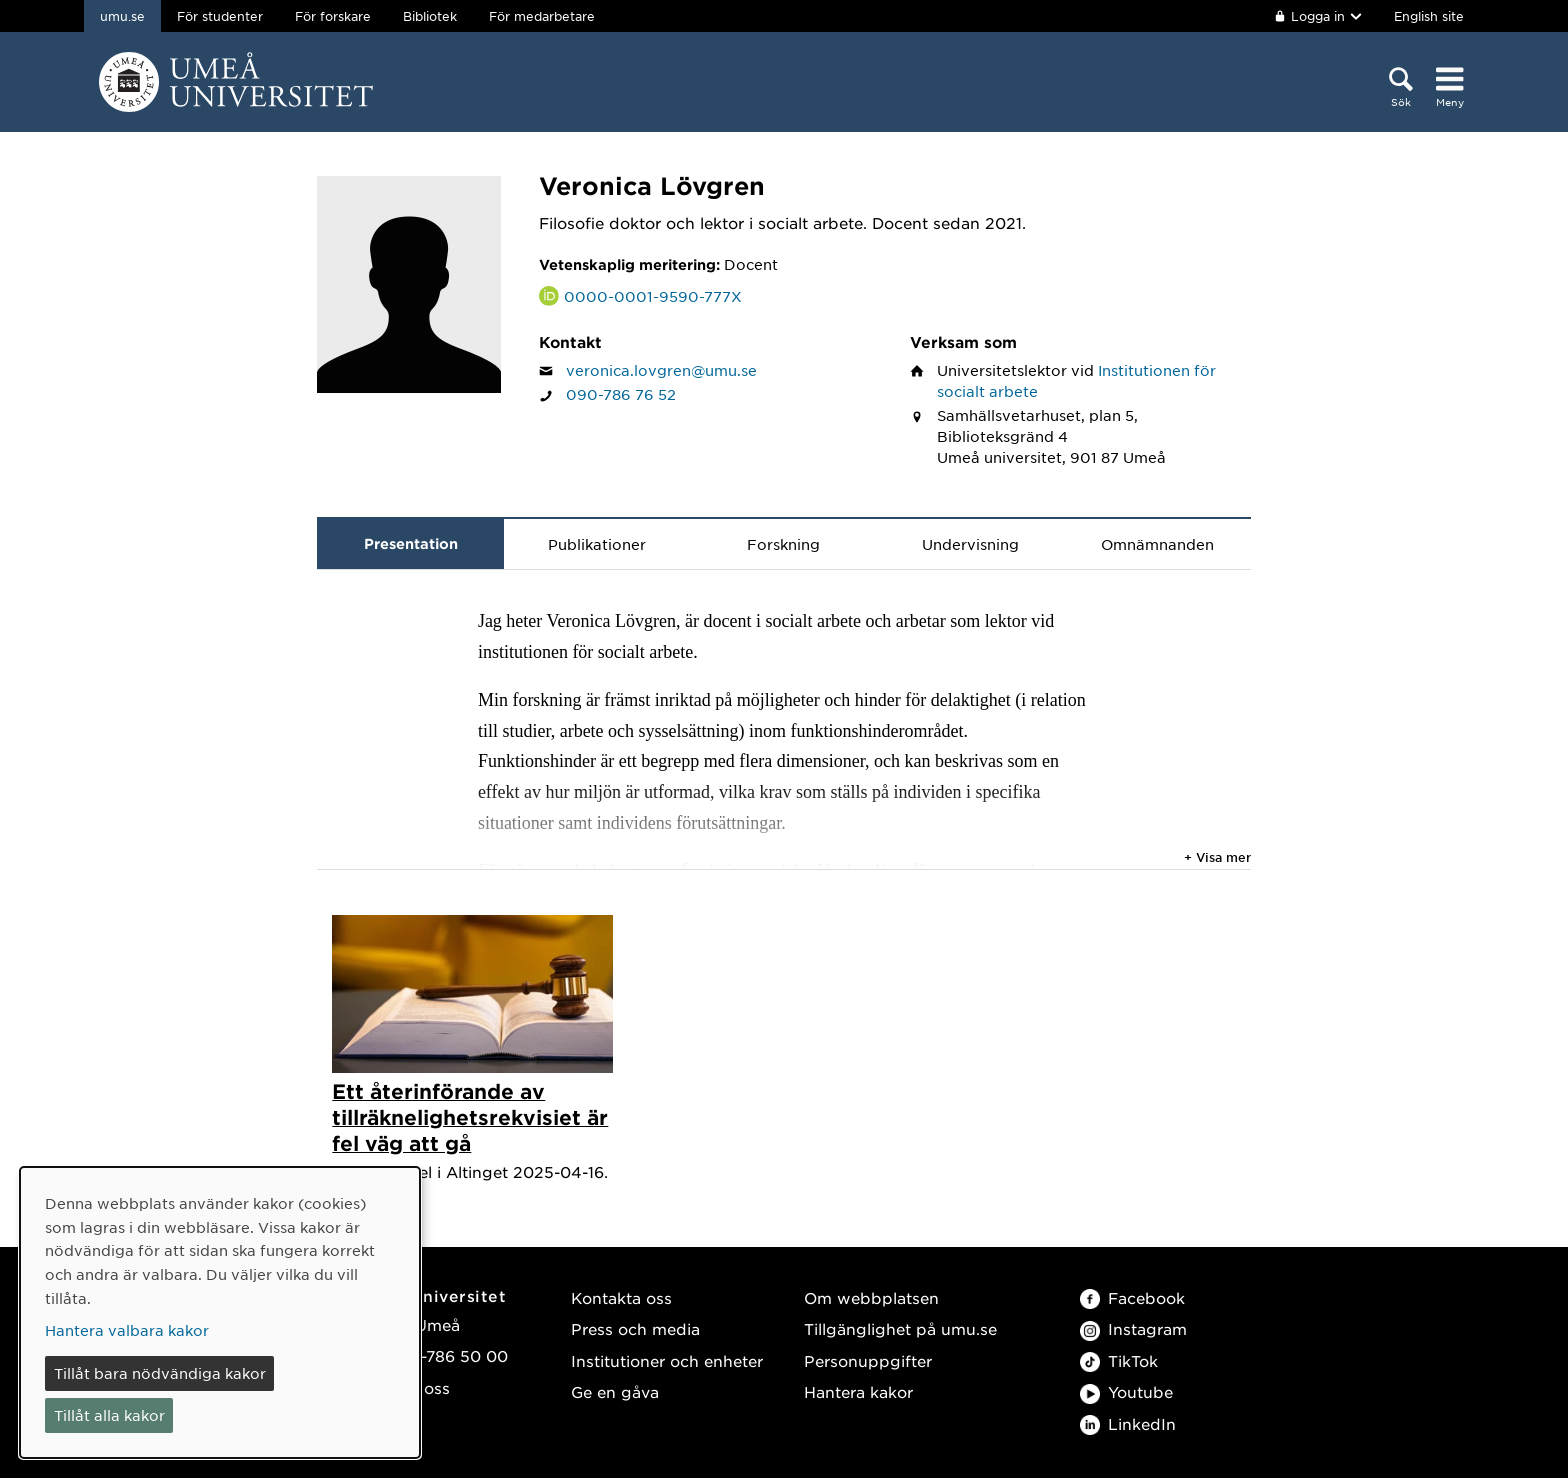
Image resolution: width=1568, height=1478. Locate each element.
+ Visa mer (1217, 857)
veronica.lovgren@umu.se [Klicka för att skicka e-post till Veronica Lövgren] (661, 370)
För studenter (220, 16)
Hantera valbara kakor (127, 1330)
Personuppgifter (868, 1360)
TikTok (1119, 1360)
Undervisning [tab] (970, 544)
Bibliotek (430, 16)
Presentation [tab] (411, 543)
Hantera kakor (858, 1391)
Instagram (1133, 1328)
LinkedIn (1128, 1423)
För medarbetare (542, 16)
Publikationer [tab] (597, 544)
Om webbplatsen (871, 1297)
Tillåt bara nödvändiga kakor (160, 1373)
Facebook (1132, 1297)
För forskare (333, 16)
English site (1429, 16)
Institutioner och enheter (667, 1360)
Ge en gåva (615, 1391)
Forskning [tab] (783, 544)
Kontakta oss (621, 1297)
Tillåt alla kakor (109, 1415)
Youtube (1126, 1391)
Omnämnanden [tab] (1157, 544)
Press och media (635, 1328)
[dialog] (220, 1312)
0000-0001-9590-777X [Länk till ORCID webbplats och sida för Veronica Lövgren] (653, 296)
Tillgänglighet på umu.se (900, 1328)
